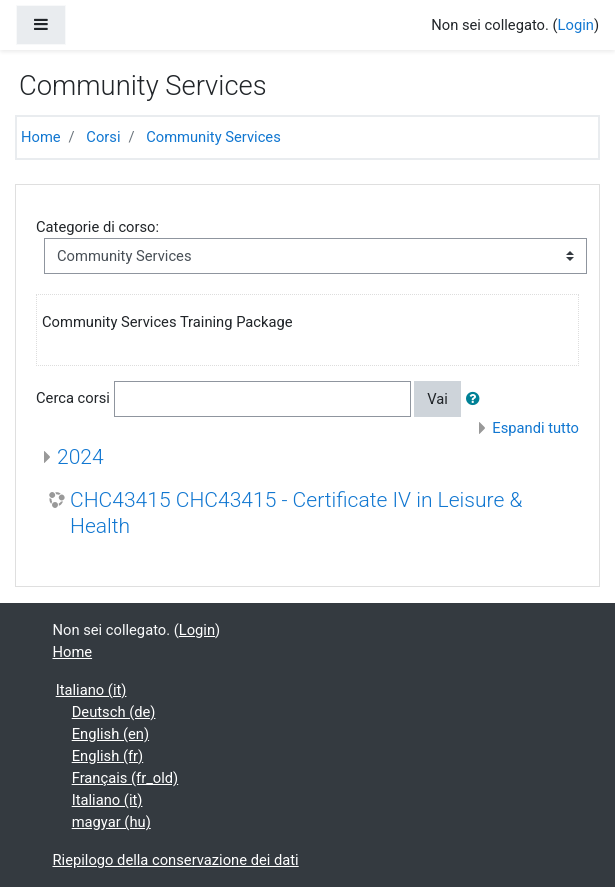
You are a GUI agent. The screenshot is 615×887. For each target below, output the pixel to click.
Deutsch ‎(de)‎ (114, 712)
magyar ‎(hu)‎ (111, 822)
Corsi (103, 137)
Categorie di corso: (97, 227)
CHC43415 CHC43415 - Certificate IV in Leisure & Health (296, 512)
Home (41, 137)
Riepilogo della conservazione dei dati (176, 860)
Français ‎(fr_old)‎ (125, 778)
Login (576, 25)
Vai (437, 399)
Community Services (213, 137)
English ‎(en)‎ (110, 734)
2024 (80, 456)
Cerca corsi (73, 398)
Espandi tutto (535, 428)
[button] (477, 399)
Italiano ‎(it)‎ (91, 690)
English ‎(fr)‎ (108, 756)
